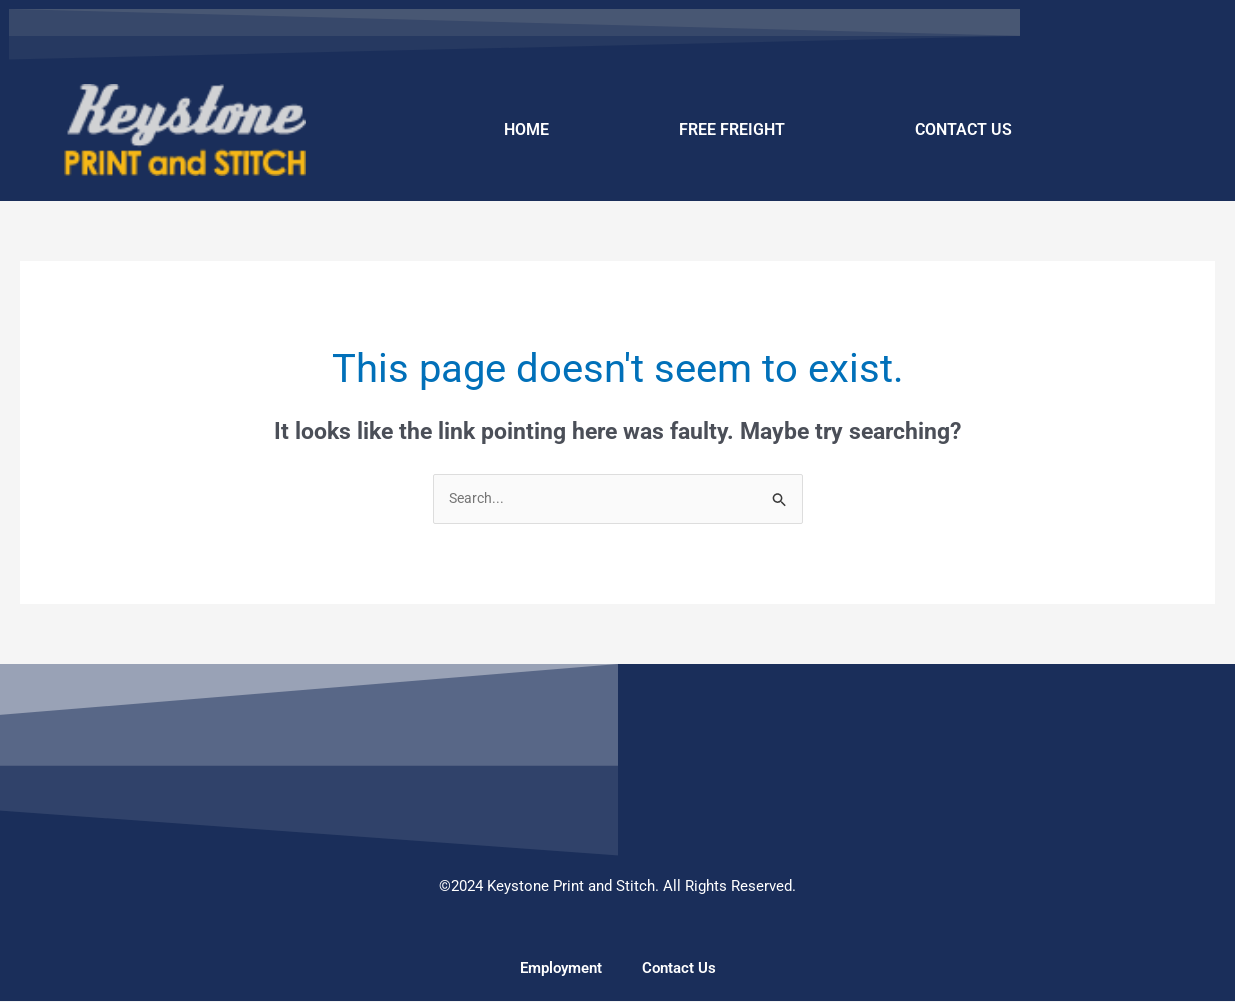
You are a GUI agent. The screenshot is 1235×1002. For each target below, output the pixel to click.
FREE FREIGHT (732, 129)
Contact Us (679, 969)
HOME (526, 129)
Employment (561, 969)
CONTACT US (963, 129)
